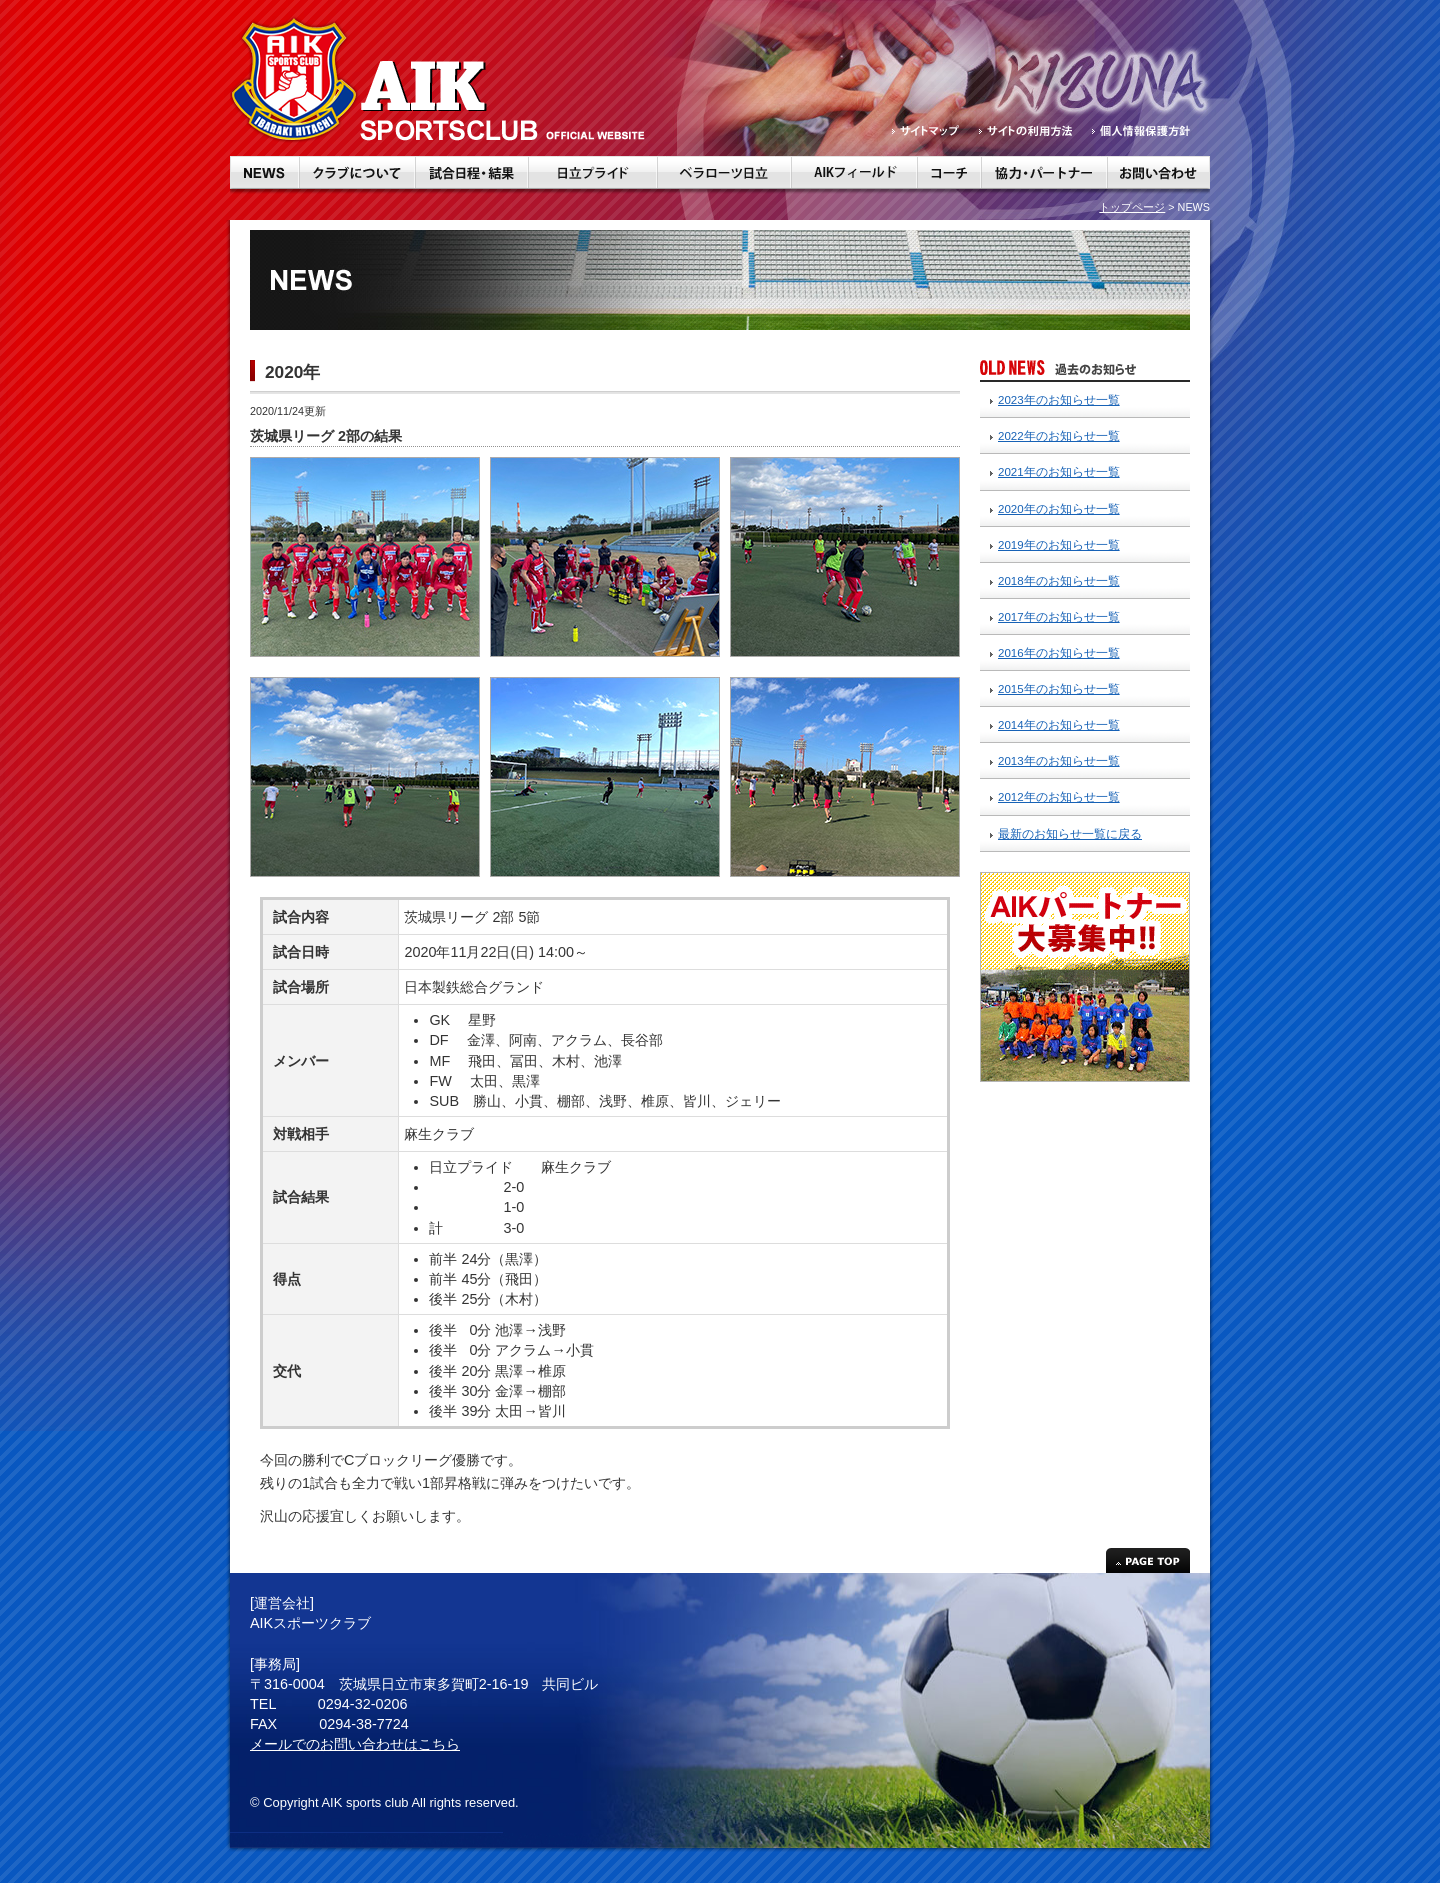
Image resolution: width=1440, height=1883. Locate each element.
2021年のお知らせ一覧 (1059, 472)
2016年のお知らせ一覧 (1059, 653)
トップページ (1132, 207)
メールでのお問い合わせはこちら (355, 1744)
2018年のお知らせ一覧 (1059, 581)
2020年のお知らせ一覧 (1059, 509)
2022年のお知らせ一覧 (1059, 436)
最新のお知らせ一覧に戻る (1070, 834)
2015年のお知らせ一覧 (1059, 689)
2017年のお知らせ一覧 (1059, 617)
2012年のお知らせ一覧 (1059, 797)
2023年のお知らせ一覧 (1059, 400)
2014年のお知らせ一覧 (1059, 725)
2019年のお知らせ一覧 (1059, 545)
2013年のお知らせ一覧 (1059, 761)
